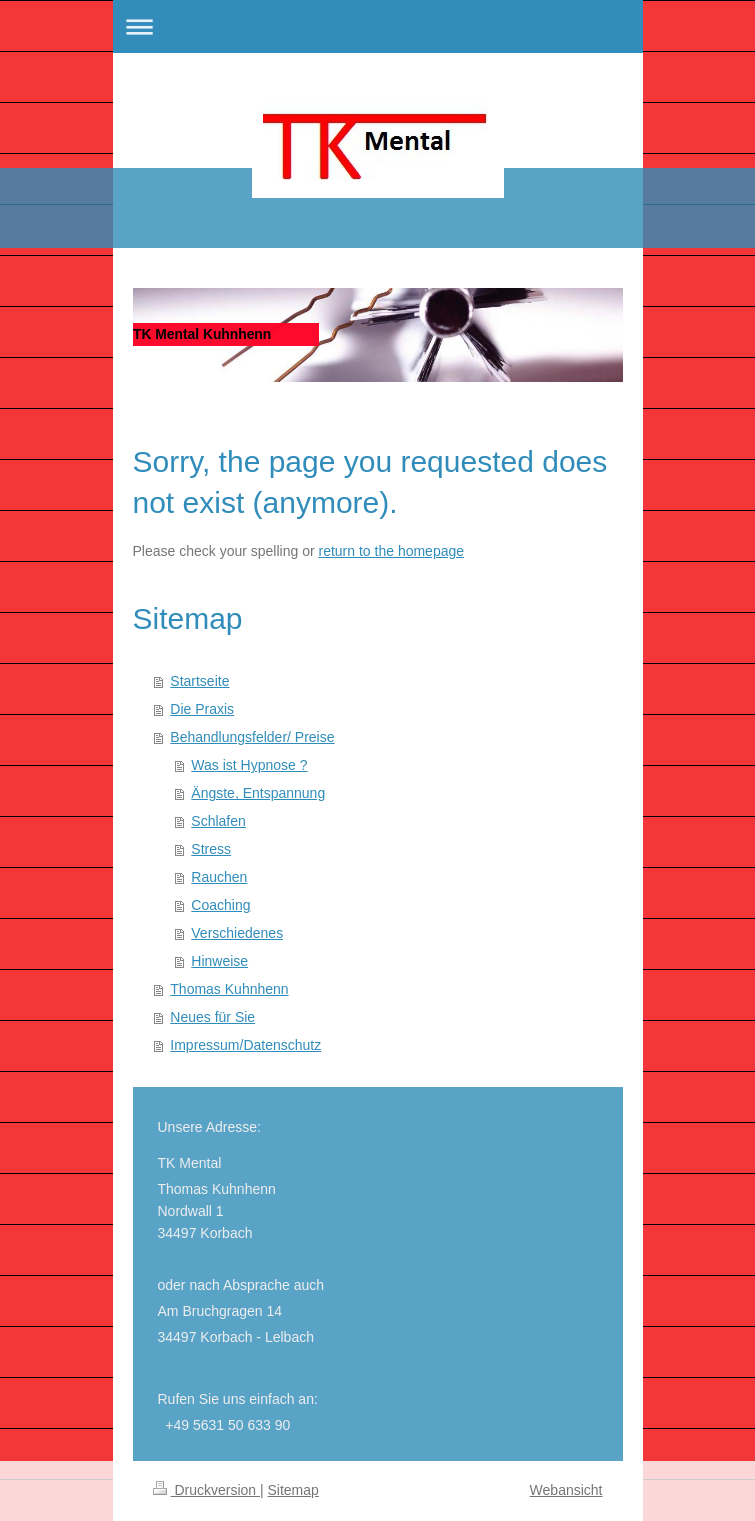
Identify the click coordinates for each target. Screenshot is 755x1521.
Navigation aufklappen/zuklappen (378, 26)
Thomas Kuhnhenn (229, 989)
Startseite (199, 681)
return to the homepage (392, 551)
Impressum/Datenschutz (245, 1045)
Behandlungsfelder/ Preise (252, 737)
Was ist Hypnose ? (249, 765)
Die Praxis (202, 709)
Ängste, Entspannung (258, 793)
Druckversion (206, 1490)
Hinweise (219, 961)
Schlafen (218, 821)
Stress (211, 849)
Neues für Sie (212, 1017)
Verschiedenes (237, 933)
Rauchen (219, 877)
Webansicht (566, 1490)
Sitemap (293, 1490)
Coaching (220, 905)
